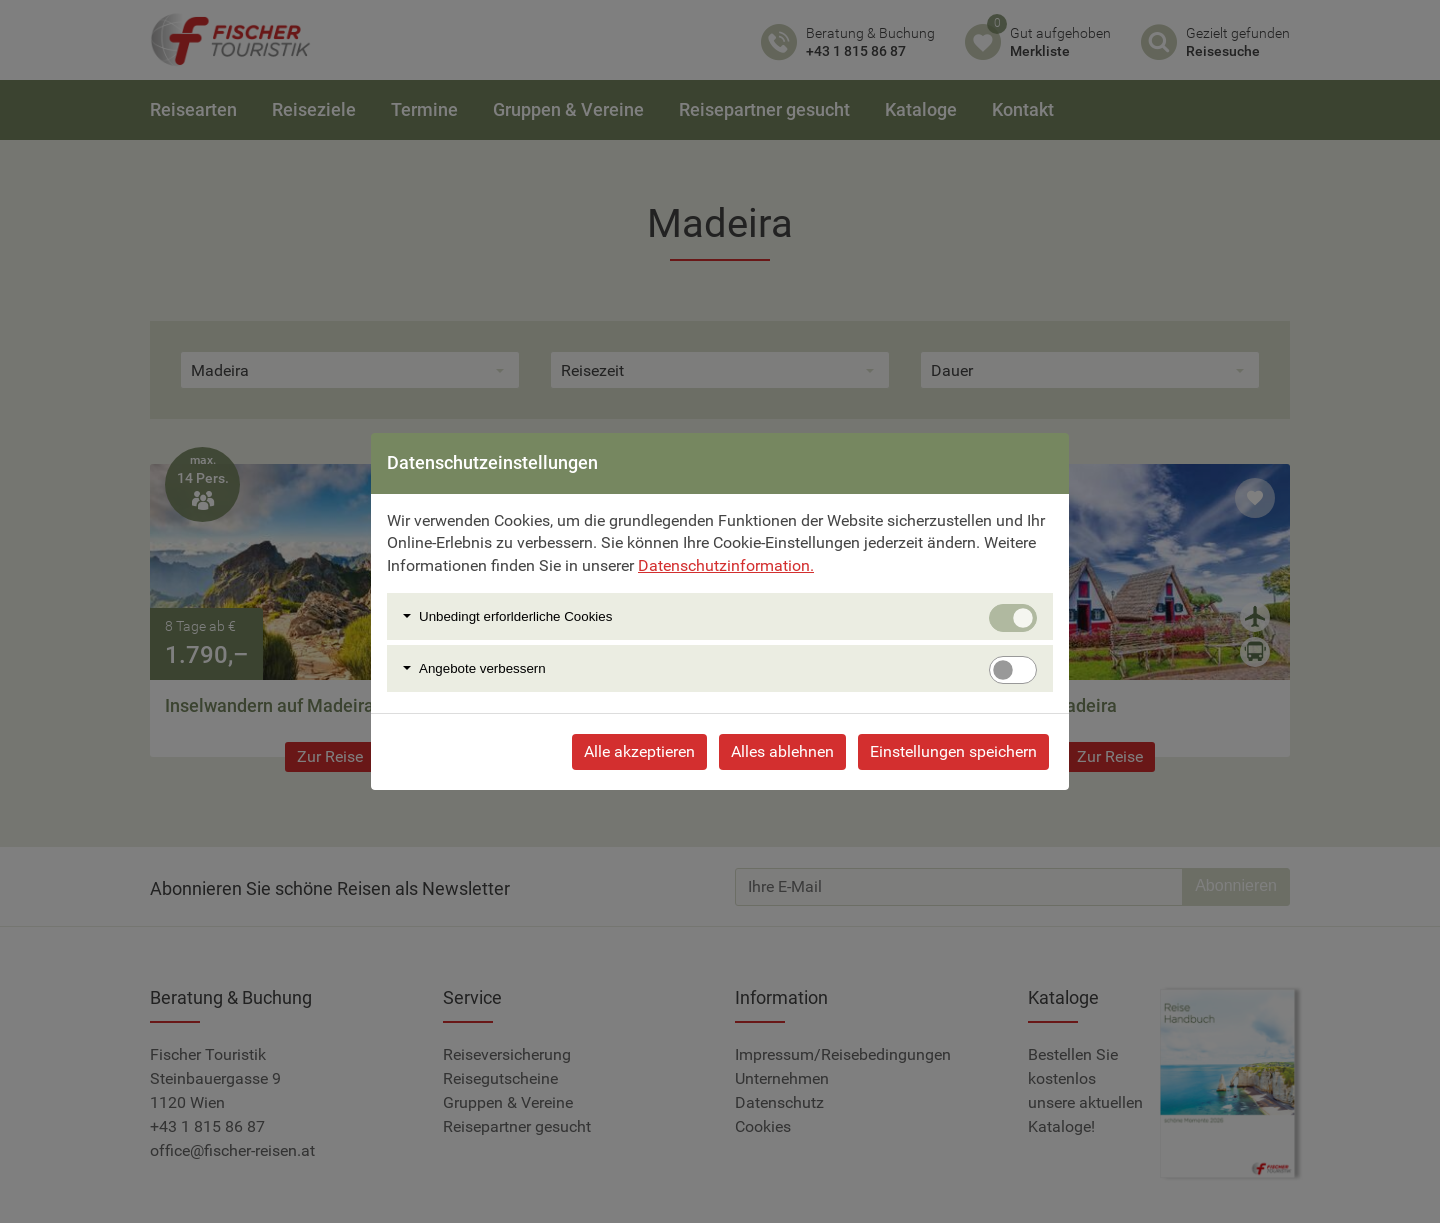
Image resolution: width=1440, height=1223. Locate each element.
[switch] (1013, 670)
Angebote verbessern (482, 668)
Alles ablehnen (782, 751)
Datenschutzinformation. (726, 565)
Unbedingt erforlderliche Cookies (515, 616)
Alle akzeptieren (639, 751)
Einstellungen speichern (953, 751)
